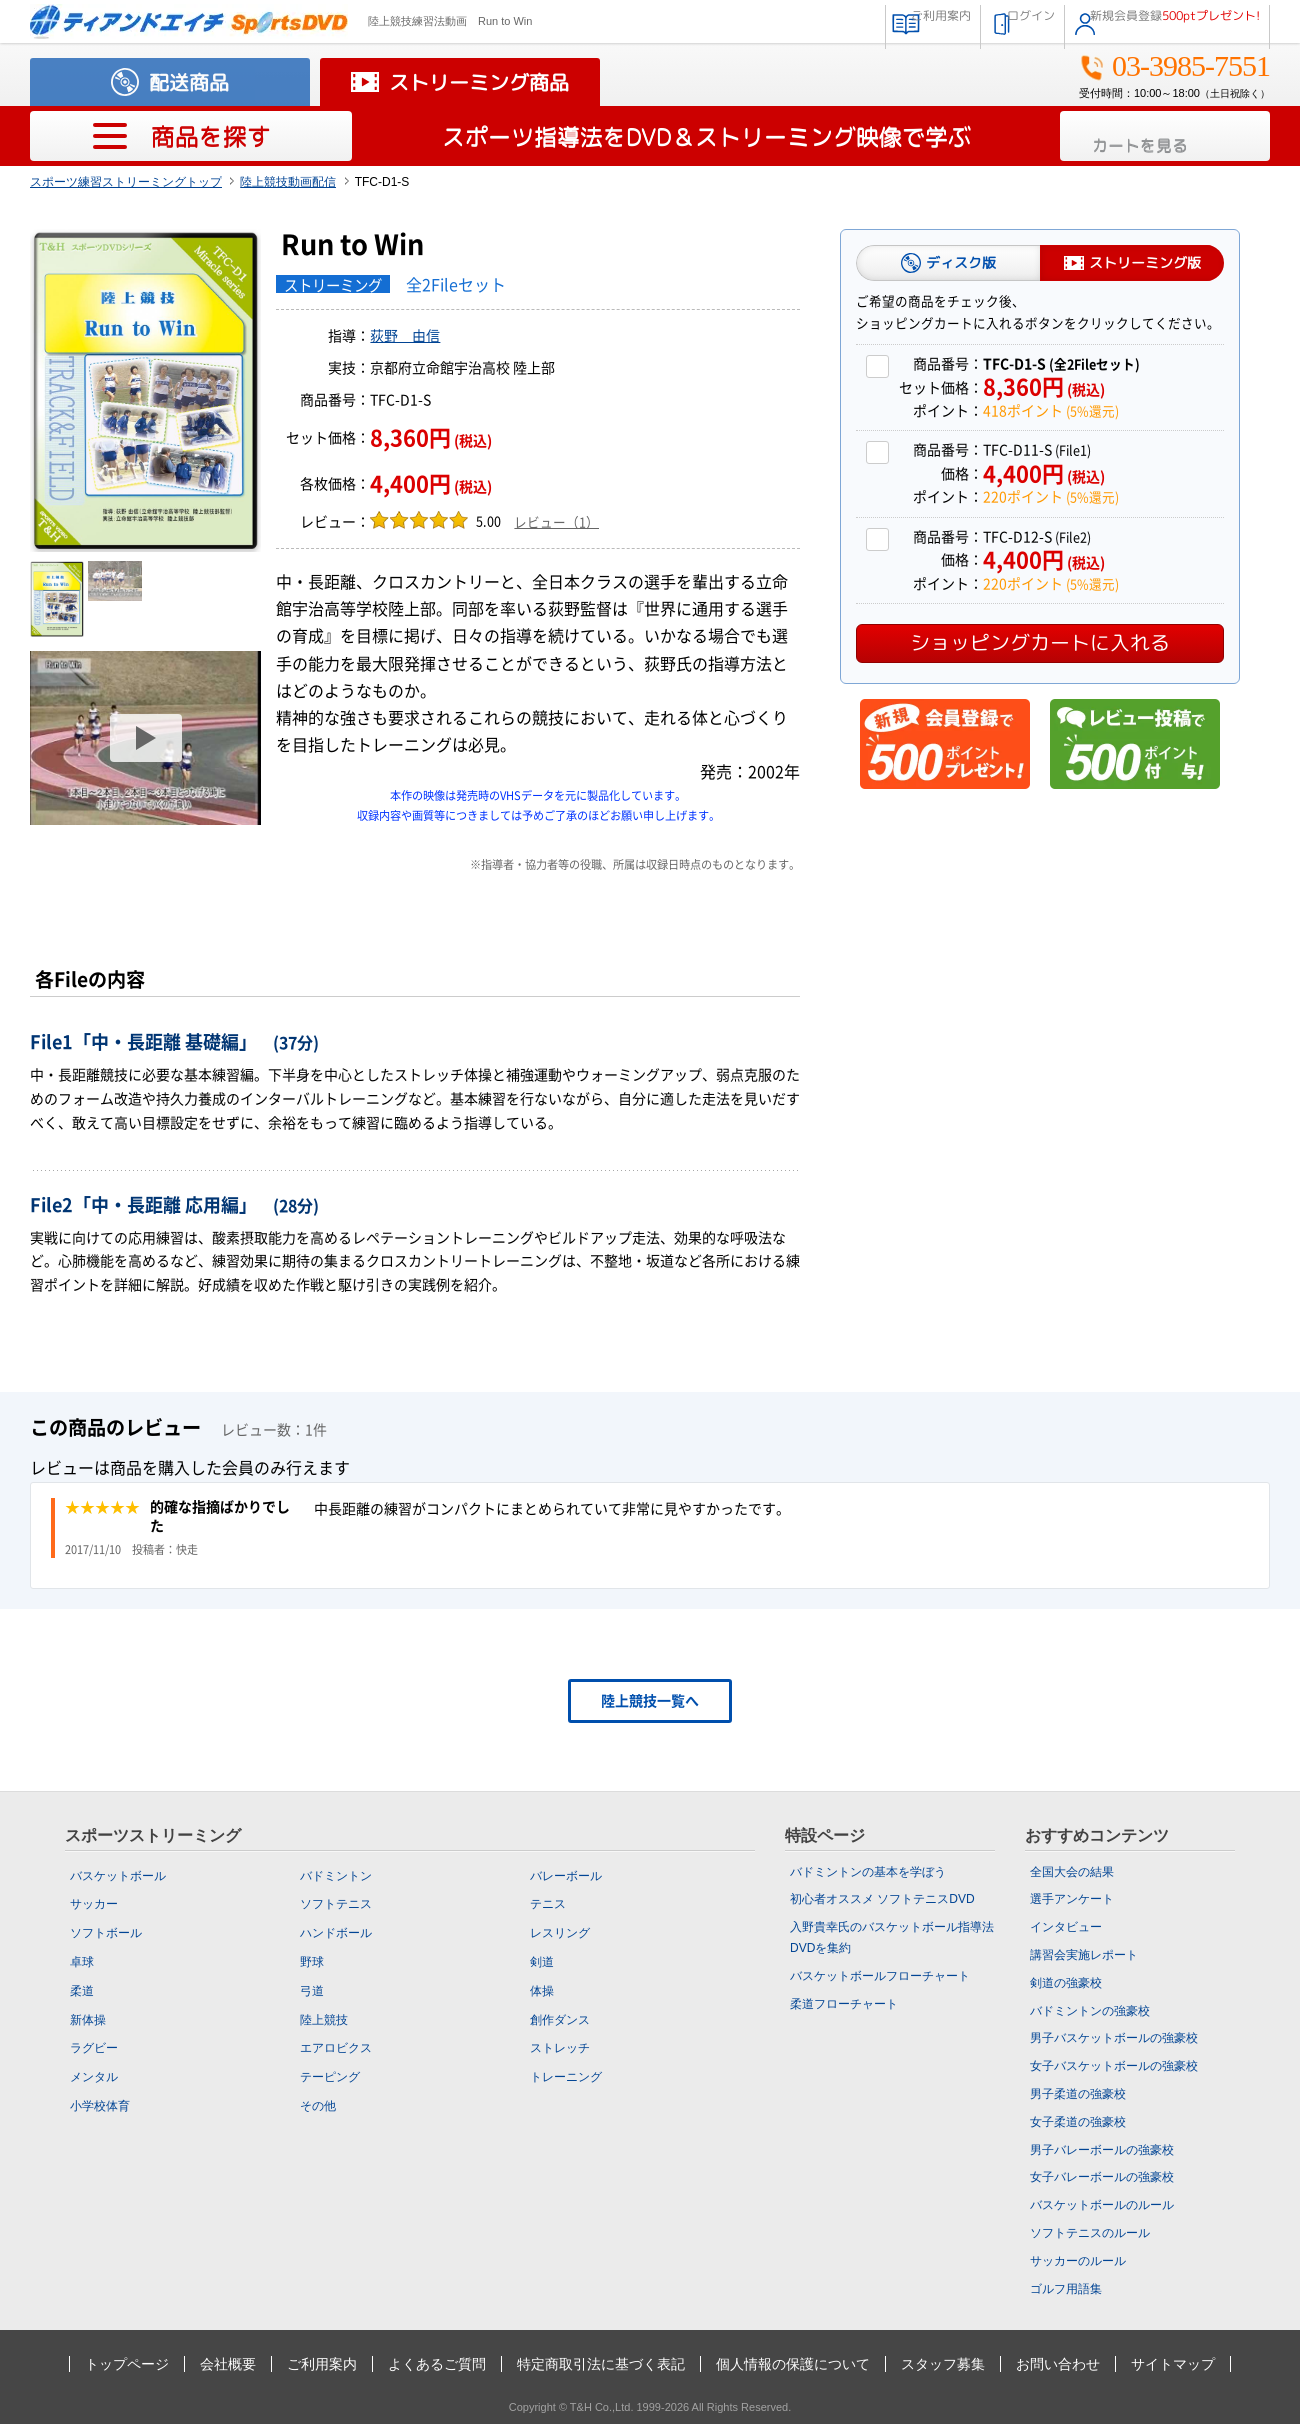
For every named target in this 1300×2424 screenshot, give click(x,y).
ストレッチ (560, 2048)
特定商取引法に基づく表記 (601, 2364)
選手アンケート (1072, 1899)
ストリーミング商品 (479, 82)
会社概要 (228, 2364)
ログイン (964, 19)
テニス (548, 1904)
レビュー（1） (556, 522)
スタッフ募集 (943, 2364)
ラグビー (94, 2048)
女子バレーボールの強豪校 (1102, 2177)
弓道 (312, 1991)
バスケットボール (118, 1876)
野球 (312, 1962)
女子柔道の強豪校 (1078, 2122)
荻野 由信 (405, 336)
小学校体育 (100, 2106)
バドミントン (336, 1876)
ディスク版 (961, 262)
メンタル (94, 2077)
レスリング (560, 1933)
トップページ (127, 2364)
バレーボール (566, 1876)
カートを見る (1178, 136)
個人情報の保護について (793, 2364)
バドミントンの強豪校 (1090, 2011)
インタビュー (1066, 1927)
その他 (318, 2106)
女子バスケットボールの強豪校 (1114, 2066)
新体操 (88, 2020)
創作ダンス (560, 2020)
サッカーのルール (1078, 2261)
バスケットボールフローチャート (880, 1976)
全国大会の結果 (1072, 1872)
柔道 (82, 1991)
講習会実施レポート (1084, 1955)
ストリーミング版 (1145, 262)
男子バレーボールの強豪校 (1102, 2150)
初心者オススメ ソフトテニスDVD (882, 1899)
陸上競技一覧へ (650, 1701)
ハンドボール (336, 1933)
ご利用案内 (840, 19)
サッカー (94, 1904)
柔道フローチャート (844, 2004)
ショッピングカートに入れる (1040, 642)
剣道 (542, 1962)
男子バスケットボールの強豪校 (1114, 2038)
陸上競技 (324, 2020)
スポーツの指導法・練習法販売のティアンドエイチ (189, 21)
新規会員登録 (1153, 20)
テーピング (330, 2077)
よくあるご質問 (437, 2364)
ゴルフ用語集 (1066, 2289)
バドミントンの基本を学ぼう (868, 1872)
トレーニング (566, 2077)
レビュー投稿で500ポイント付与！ (1135, 744)
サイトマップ (1173, 2364)
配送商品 (189, 82)
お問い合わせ (1058, 2364)
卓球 (82, 1962)
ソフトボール (106, 1933)
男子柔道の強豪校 (1078, 2094)
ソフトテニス (336, 1904)
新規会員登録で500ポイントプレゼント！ (945, 744)
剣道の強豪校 (1066, 1983)
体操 (542, 1991)
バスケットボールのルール (1102, 2205)
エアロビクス (336, 2048)
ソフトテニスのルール (1090, 2233)
